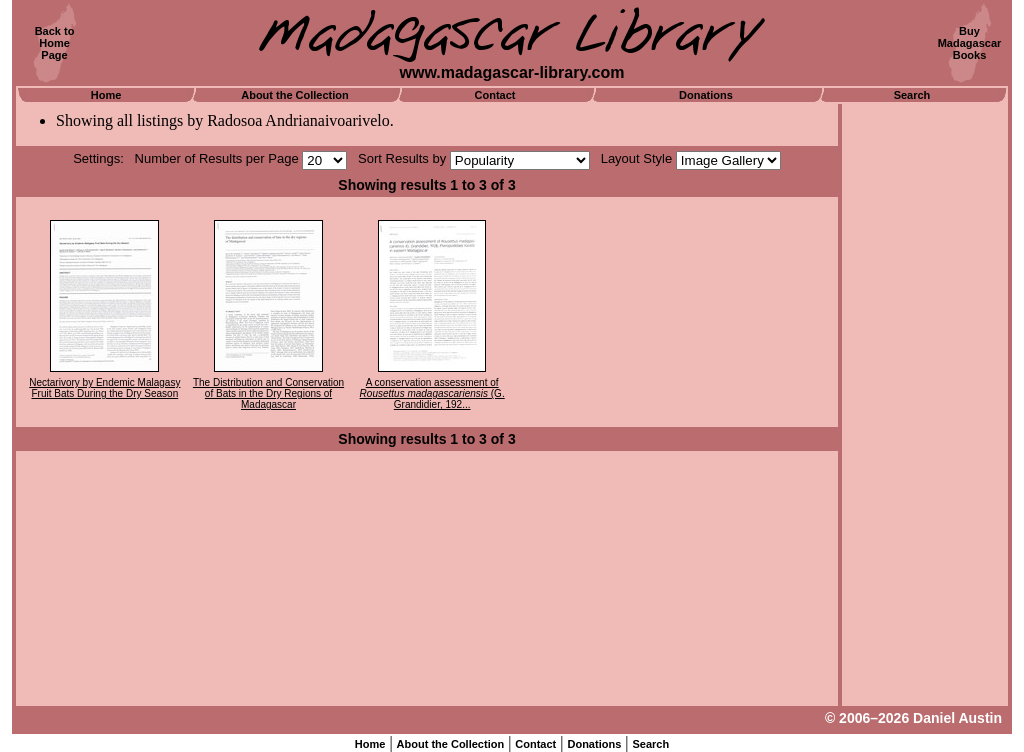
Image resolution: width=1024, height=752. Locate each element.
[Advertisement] (925, 405)
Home (106, 95)
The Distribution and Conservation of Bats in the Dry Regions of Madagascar (268, 393)
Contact (495, 95)
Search (912, 95)
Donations (706, 95)
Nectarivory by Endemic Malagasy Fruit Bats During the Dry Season (104, 388)
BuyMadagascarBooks (970, 43)
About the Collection (295, 95)
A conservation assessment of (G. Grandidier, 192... (432, 393)
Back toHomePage (55, 43)
